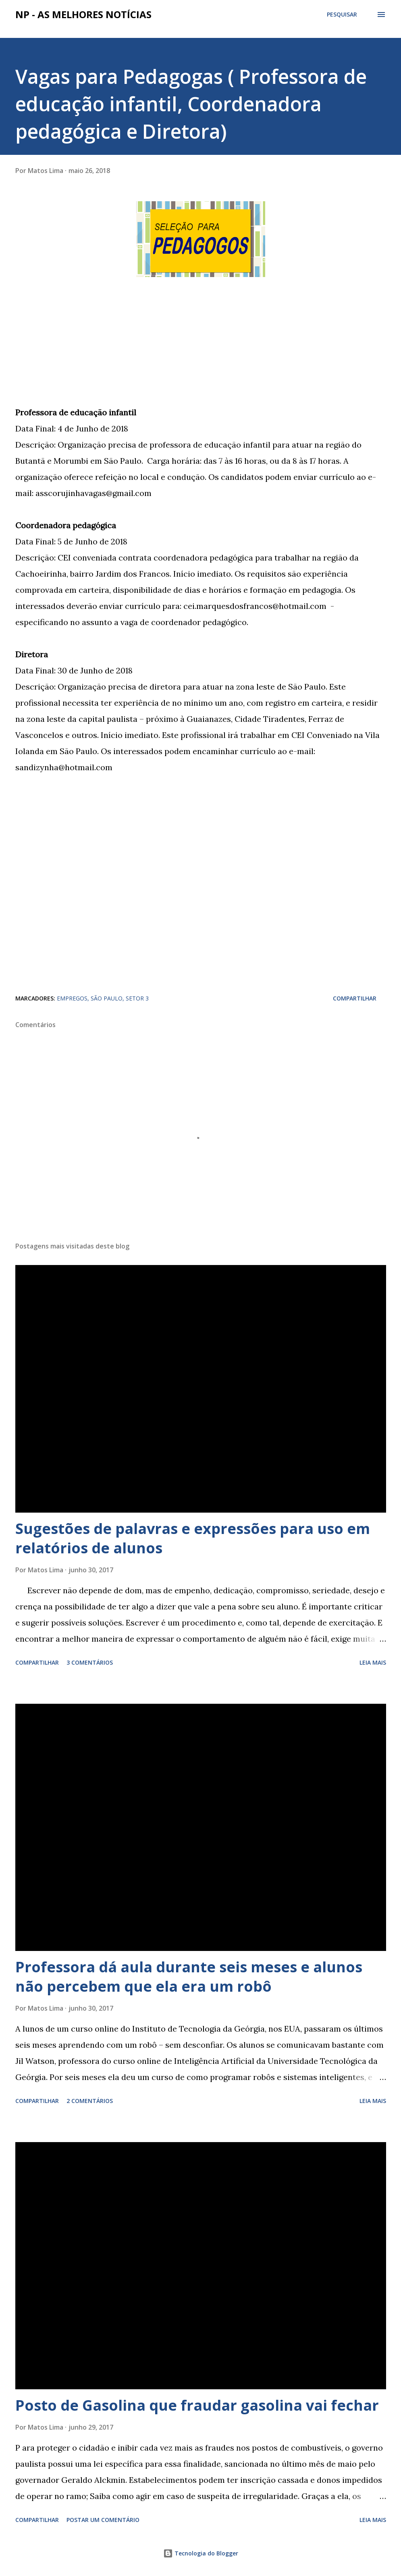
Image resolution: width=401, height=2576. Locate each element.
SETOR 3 (137, 998)
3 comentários (89, 1662)
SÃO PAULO (107, 998)
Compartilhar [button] (354, 998)
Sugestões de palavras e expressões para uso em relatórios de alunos (192, 1538)
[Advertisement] (75, 348)
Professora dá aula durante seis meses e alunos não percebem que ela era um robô (188, 1976)
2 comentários (89, 2101)
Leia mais (372, 1662)
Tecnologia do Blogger (200, 2553)
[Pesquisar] (342, 14)
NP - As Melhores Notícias (83, 14)
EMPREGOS (72, 998)
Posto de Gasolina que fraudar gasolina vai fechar (197, 2405)
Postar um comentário (102, 2520)
